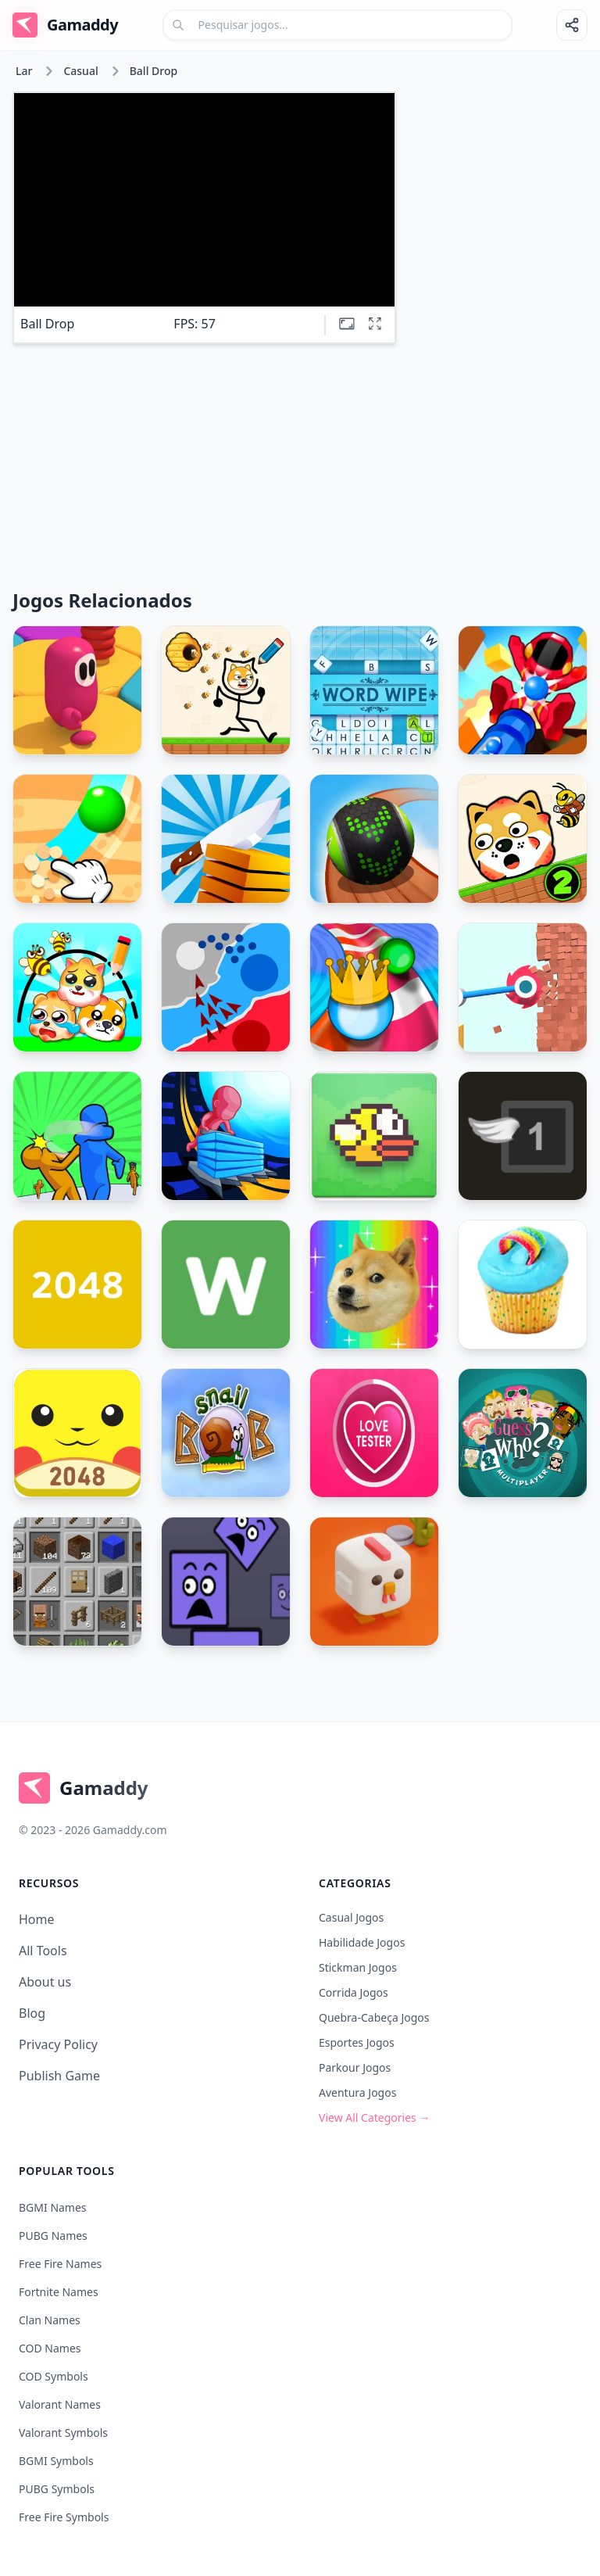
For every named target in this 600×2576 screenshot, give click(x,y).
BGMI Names (53, 2207)
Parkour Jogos (355, 2067)
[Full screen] (375, 323)
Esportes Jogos (357, 2042)
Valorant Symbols (63, 2432)
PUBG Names (53, 2235)
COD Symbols (53, 2376)
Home (37, 1919)
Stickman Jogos (358, 1967)
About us (45, 1981)
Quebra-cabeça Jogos (374, 2017)
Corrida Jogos (353, 1992)
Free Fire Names (60, 2263)
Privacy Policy (58, 2044)
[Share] (572, 25)
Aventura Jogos (357, 2092)
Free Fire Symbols (64, 2517)
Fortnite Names (58, 2291)
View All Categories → (374, 2117)
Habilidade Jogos (362, 1942)
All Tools (43, 1950)
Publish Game (59, 2075)
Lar (24, 70)
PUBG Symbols (57, 2488)
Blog (32, 2013)
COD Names (50, 2348)
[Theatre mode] (347, 323)
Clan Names (49, 2320)
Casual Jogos (351, 1917)
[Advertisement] (498, 150)
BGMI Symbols (56, 2460)
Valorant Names (60, 2404)
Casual (80, 70)
